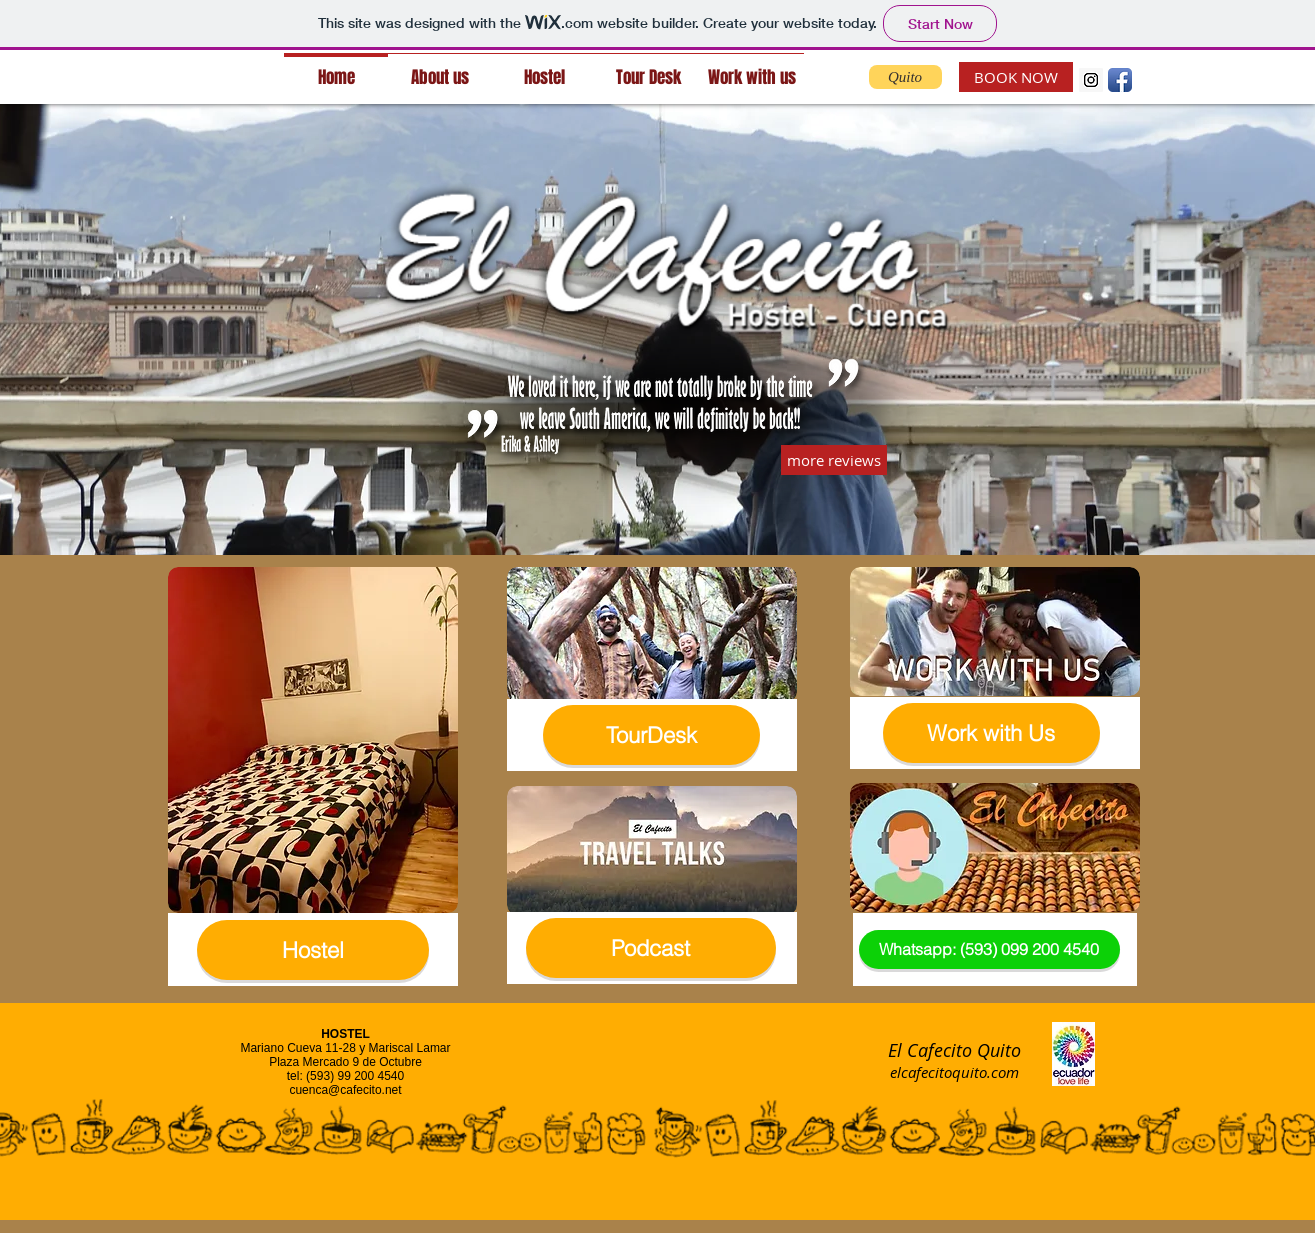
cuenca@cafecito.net (345, 1090)
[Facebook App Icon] (1120, 80)
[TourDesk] (651, 735)
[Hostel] (313, 950)
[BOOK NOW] (1016, 77)
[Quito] (905, 77)
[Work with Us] (991, 733)
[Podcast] (651, 948)
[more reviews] (834, 460)
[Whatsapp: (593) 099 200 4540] (989, 949)
